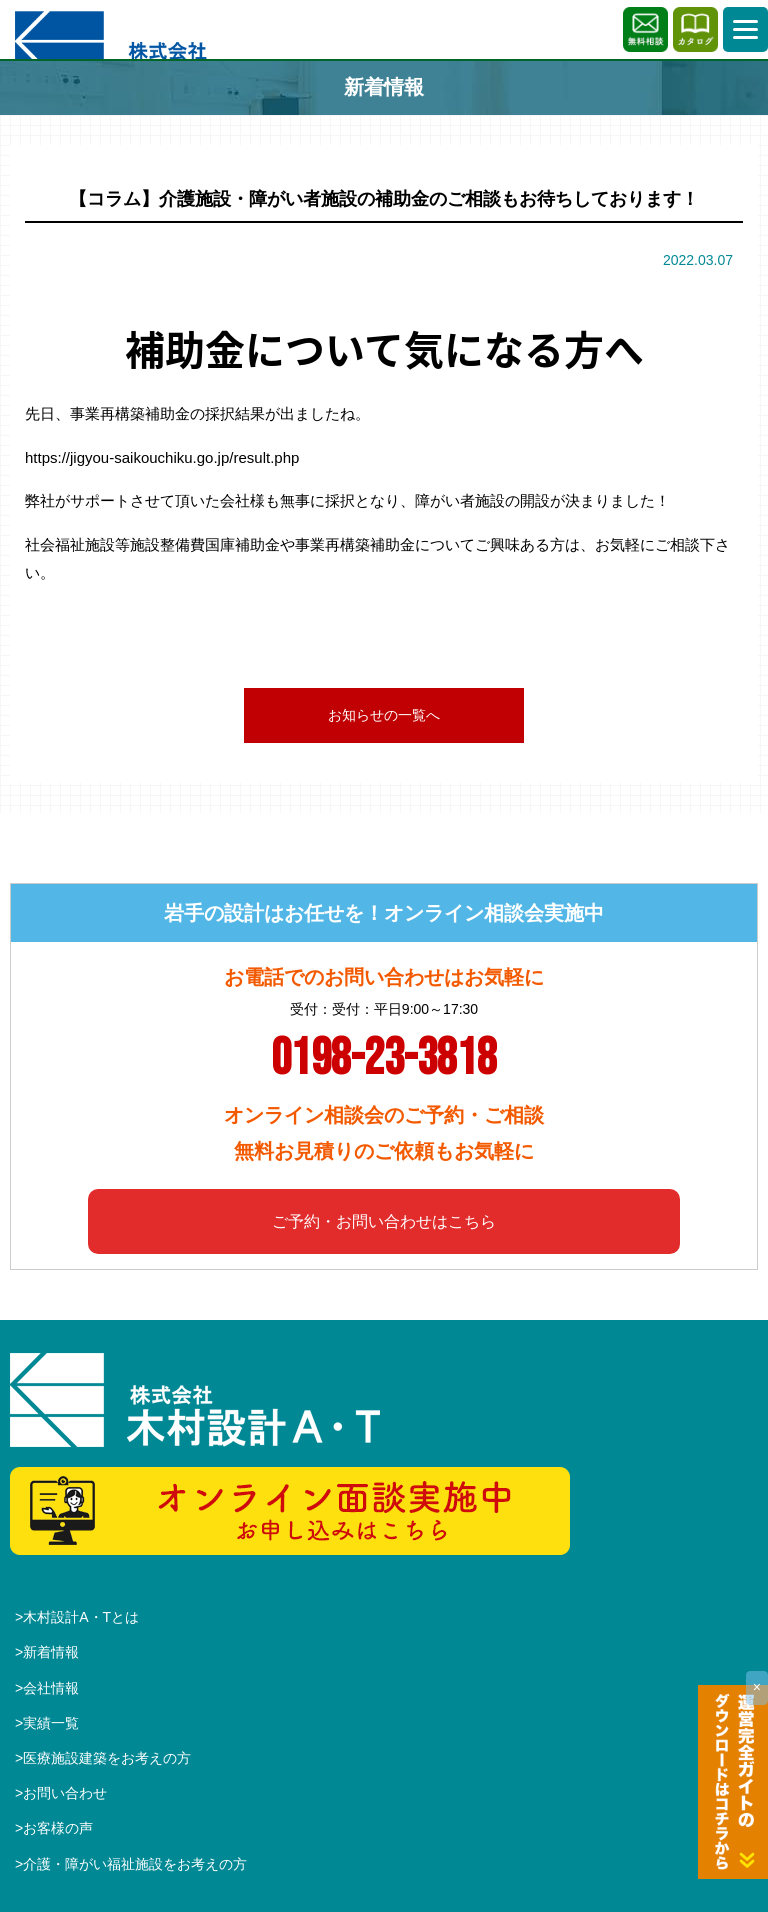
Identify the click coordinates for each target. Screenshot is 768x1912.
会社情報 (51, 1688)
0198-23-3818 (384, 1059)
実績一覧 (51, 1723)
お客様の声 (58, 1828)
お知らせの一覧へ (384, 715)
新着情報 (51, 1652)
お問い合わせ (65, 1793)
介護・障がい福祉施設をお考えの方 (135, 1864)
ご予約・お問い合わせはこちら (384, 1221)
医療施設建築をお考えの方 (107, 1758)
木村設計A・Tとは (81, 1617)
